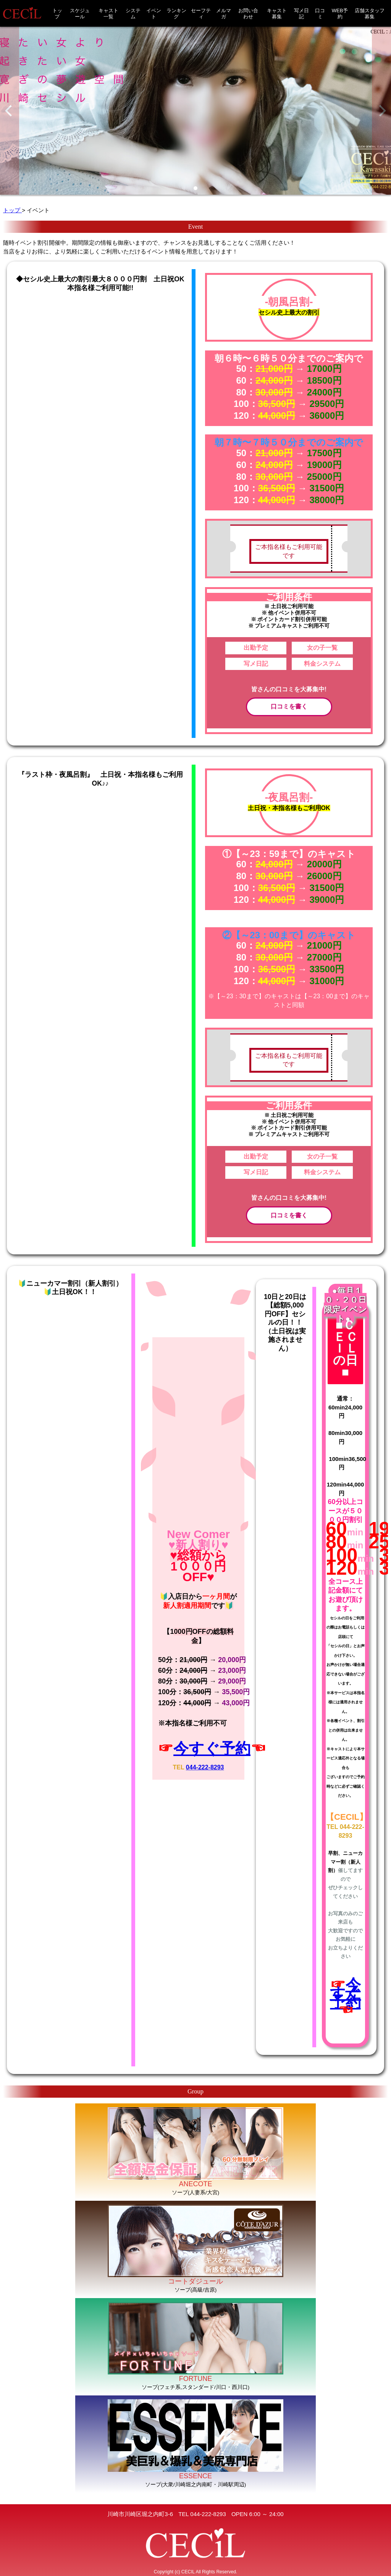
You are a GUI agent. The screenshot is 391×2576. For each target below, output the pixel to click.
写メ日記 (301, 13)
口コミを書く (289, 706)
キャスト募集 (277, 13)
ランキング (176, 13)
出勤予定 (256, 647)
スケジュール (80, 13)
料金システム (322, 663)
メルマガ (223, 13)
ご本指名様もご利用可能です (288, 551)
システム (133, 13)
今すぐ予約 (211, 1748)
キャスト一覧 (108, 13)
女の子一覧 (322, 647)
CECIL (188, 2571)
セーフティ (201, 13)
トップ (57, 13)
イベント (153, 13)
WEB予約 (340, 13)
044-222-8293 (205, 1767)
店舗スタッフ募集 (370, 13)
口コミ (320, 13)
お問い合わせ (248, 13)
